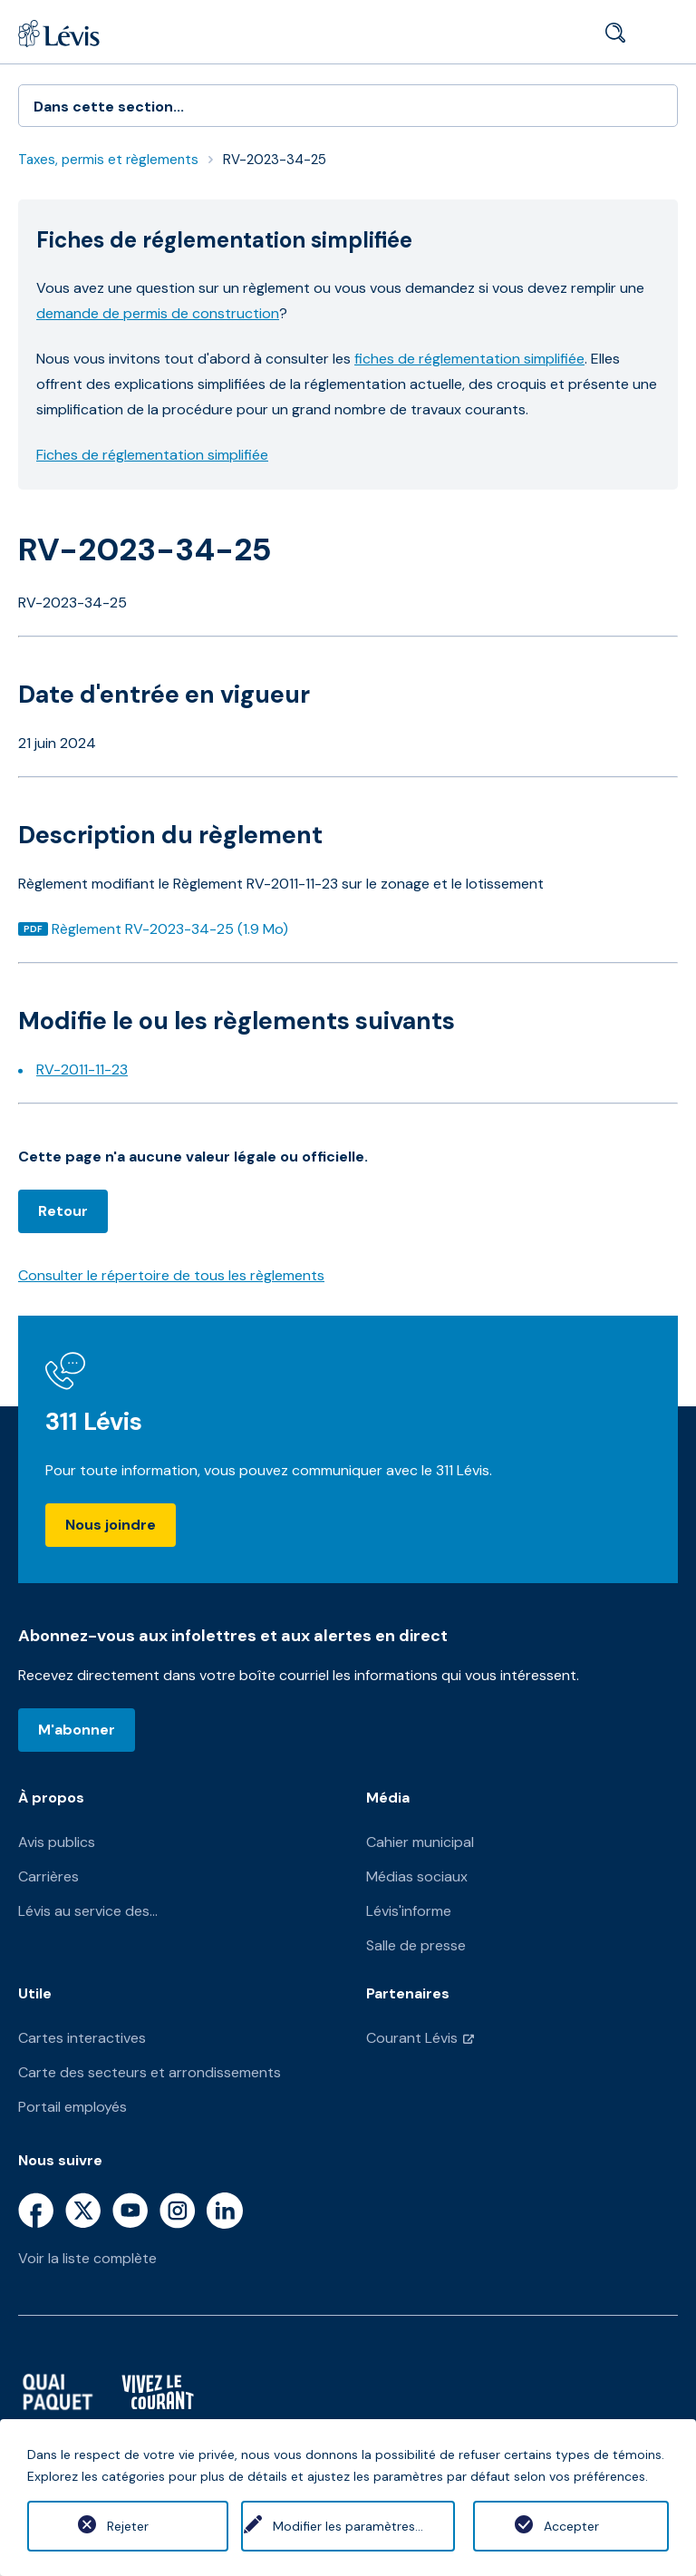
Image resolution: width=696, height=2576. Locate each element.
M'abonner (76, 1729)
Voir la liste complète (87, 2258)
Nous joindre (110, 1524)
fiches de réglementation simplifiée (469, 358)
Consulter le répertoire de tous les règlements (171, 1275)
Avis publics (56, 1842)
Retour (63, 1210)
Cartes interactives (82, 2037)
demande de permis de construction (157, 313)
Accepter (571, 2526)
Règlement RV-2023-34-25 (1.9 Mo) (169, 928)
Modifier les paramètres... (348, 2526)
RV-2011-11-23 (82, 1069)
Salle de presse (416, 1945)
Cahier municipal (420, 1842)
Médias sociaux (417, 1876)
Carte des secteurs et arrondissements (149, 2072)
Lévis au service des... (88, 1910)
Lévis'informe (408, 1910)
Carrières (48, 1876)
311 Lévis (93, 1421)
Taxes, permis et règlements (108, 160)
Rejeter (125, 2526)
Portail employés (72, 2106)
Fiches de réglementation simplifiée (152, 454)
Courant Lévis (412, 2037)
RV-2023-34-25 (274, 160)
